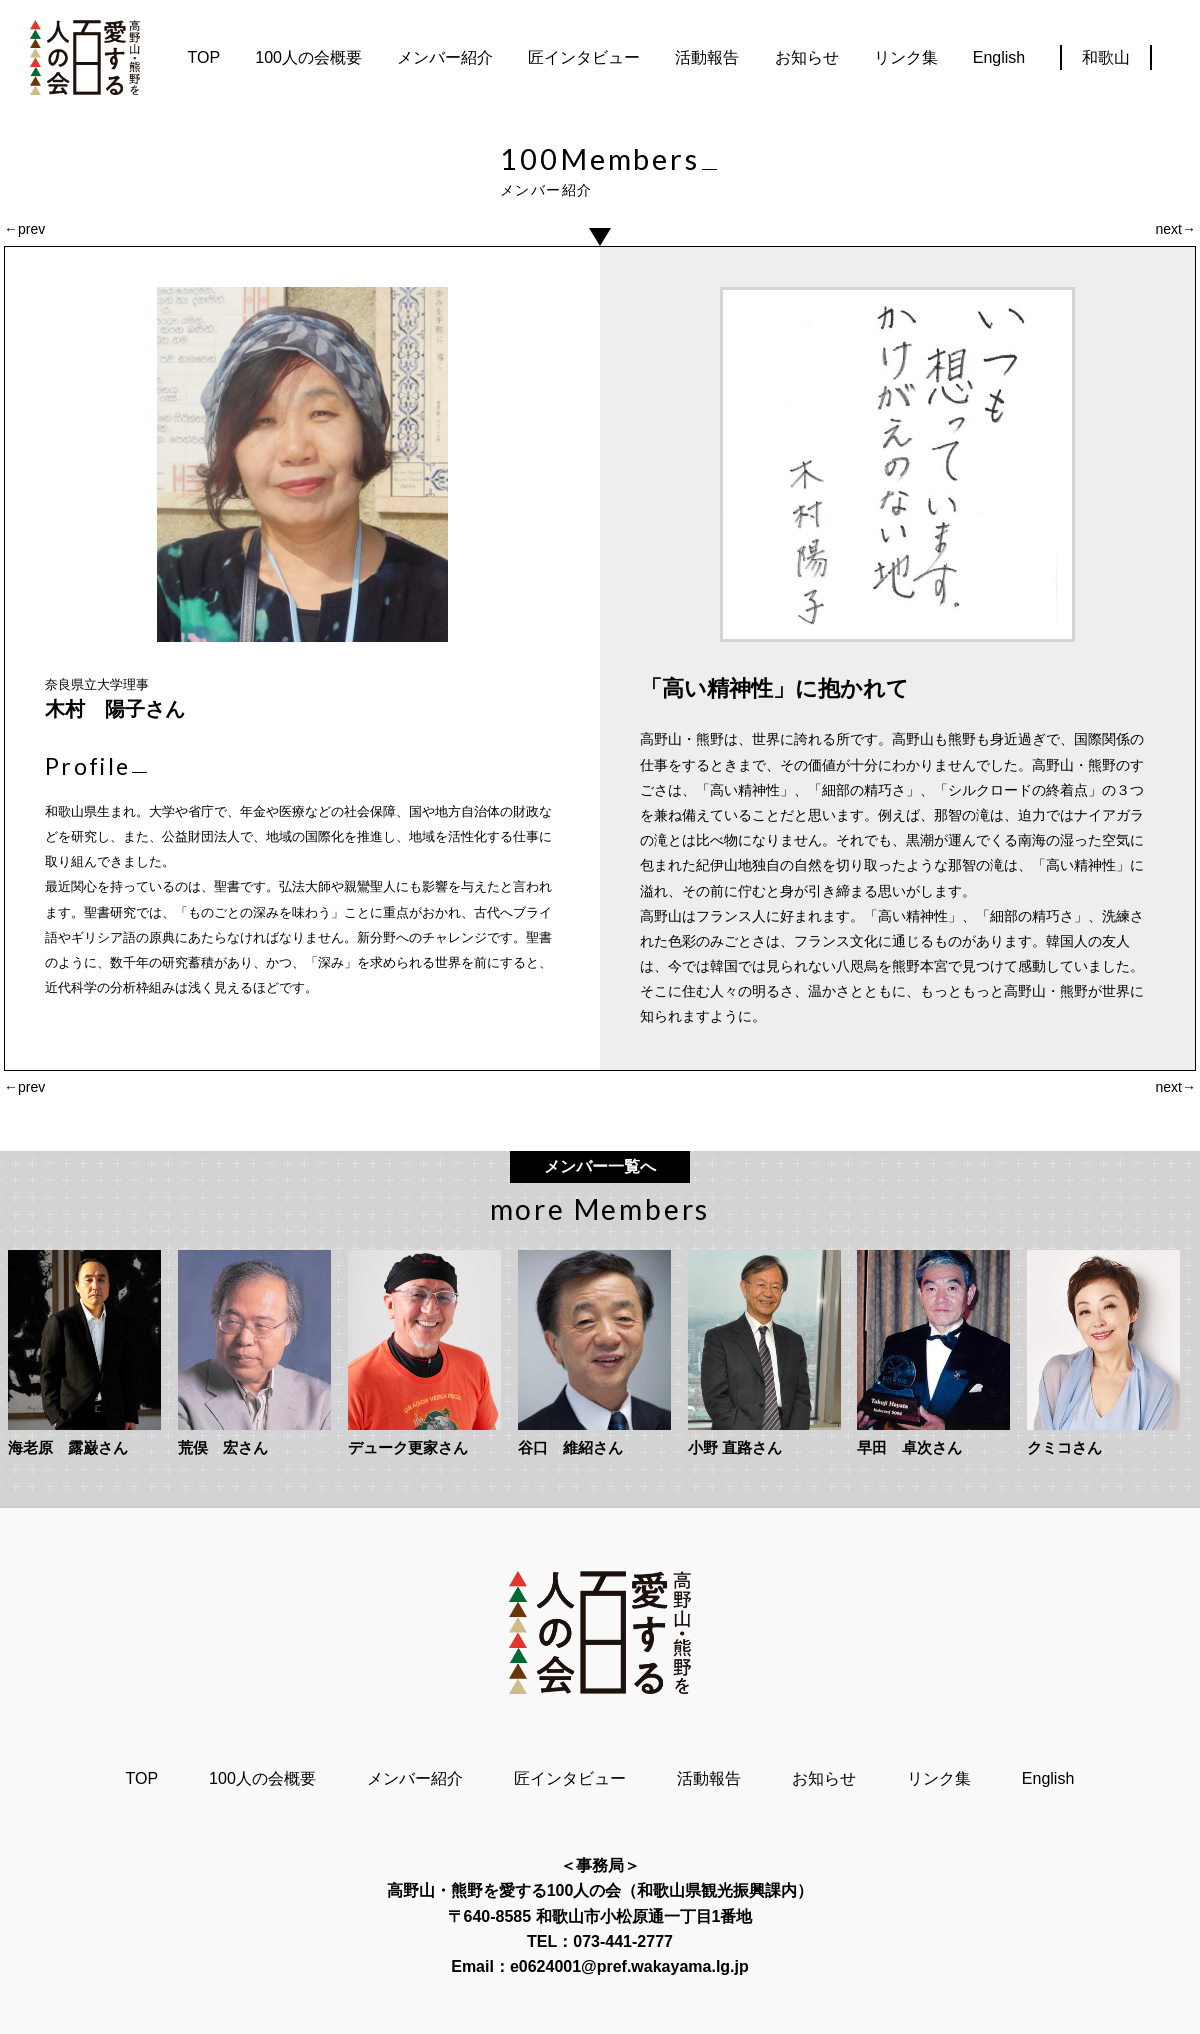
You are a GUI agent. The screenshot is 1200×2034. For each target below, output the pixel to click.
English (999, 57)
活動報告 (707, 57)
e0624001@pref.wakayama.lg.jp (629, 1966)
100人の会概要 (308, 57)
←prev (24, 229)
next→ (1176, 229)
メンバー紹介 (445, 57)
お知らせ (807, 57)
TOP (204, 57)
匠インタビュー (584, 57)
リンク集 (906, 57)
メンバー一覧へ (600, 1166)
